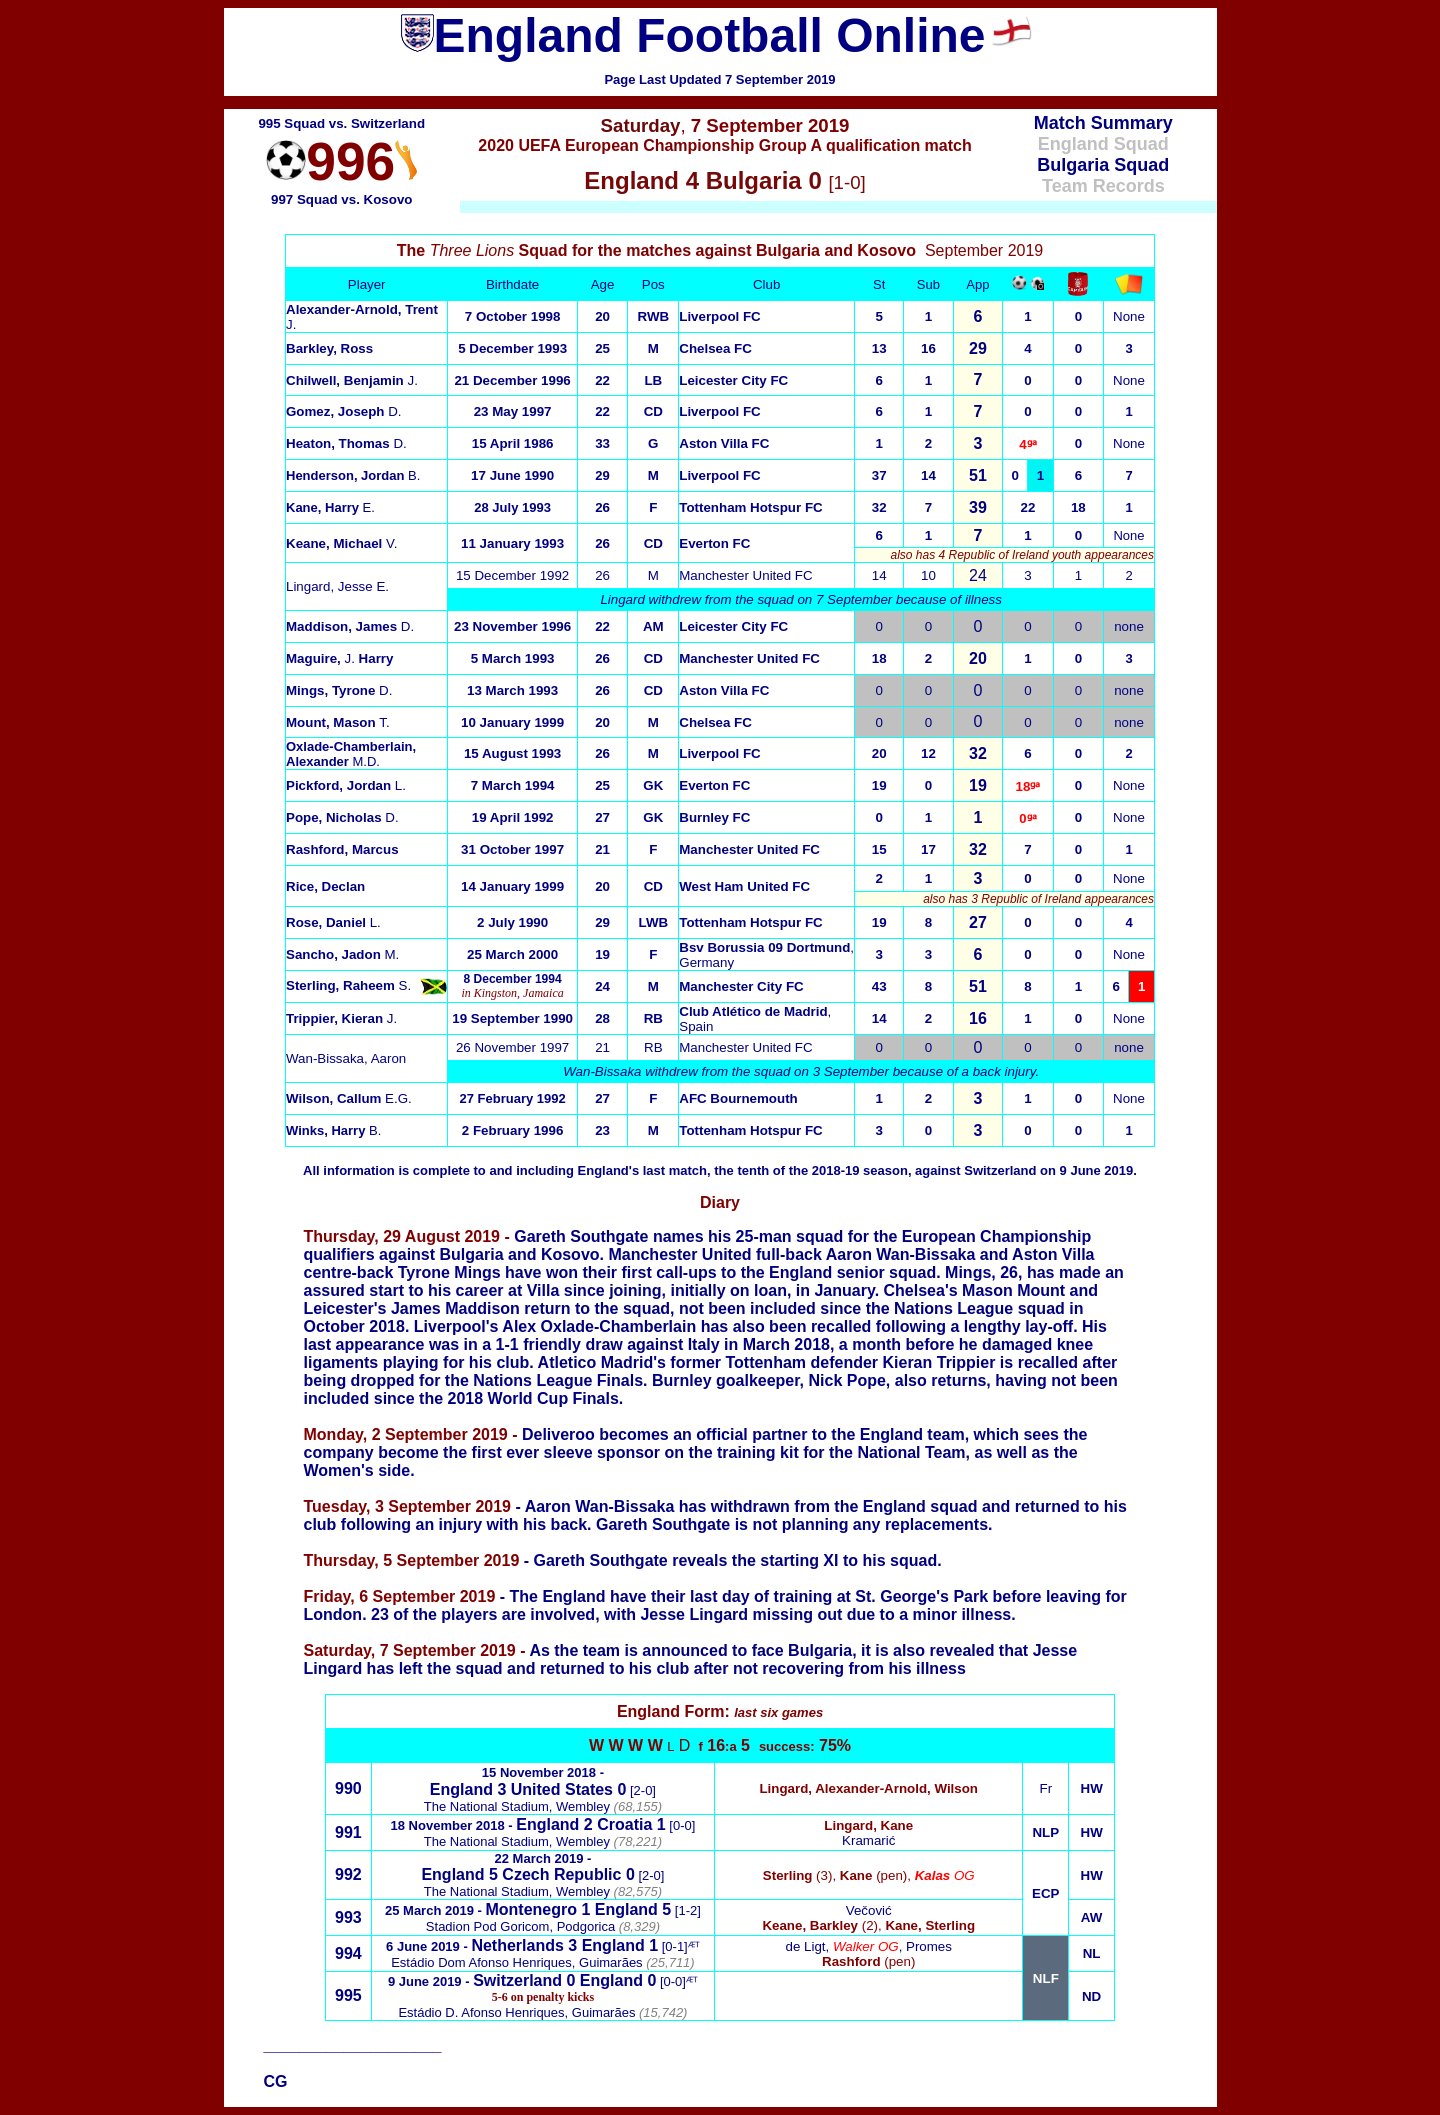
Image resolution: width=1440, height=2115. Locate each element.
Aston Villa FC (724, 443)
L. (346, 785)
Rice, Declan (325, 886)
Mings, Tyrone (339, 690)
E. (330, 507)
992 (348, 1874)
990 (348, 1788)
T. (338, 722)
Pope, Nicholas (342, 817)
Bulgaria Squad (1103, 165)
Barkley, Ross (329, 348)
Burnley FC (714, 817)
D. (344, 411)
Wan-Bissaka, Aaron (346, 1058)
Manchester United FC (745, 575)
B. (353, 475)
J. (352, 380)
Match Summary (1103, 123)
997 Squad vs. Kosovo (341, 199)
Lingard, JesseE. (337, 586)
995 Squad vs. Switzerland (341, 123)
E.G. (349, 1098)
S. (348, 985)
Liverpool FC (719, 316)
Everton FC (714, 543)
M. (342, 954)
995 (348, 1995)
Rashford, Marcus (342, 849)
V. (341, 543)
